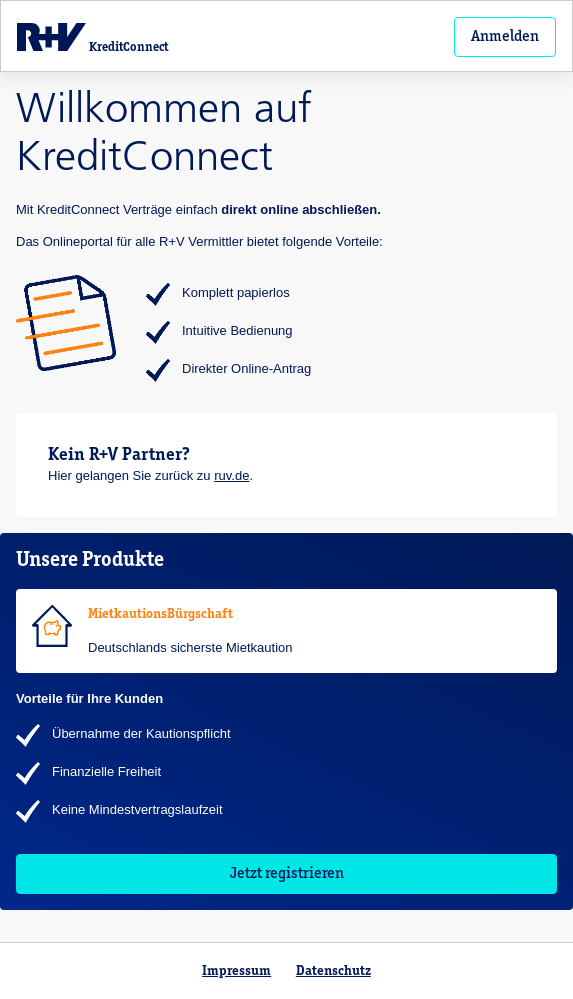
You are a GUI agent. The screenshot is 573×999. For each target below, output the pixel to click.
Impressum (236, 971)
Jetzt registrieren (287, 874)
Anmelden (505, 37)
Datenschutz (333, 971)
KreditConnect (92, 37)
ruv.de (231, 475)
